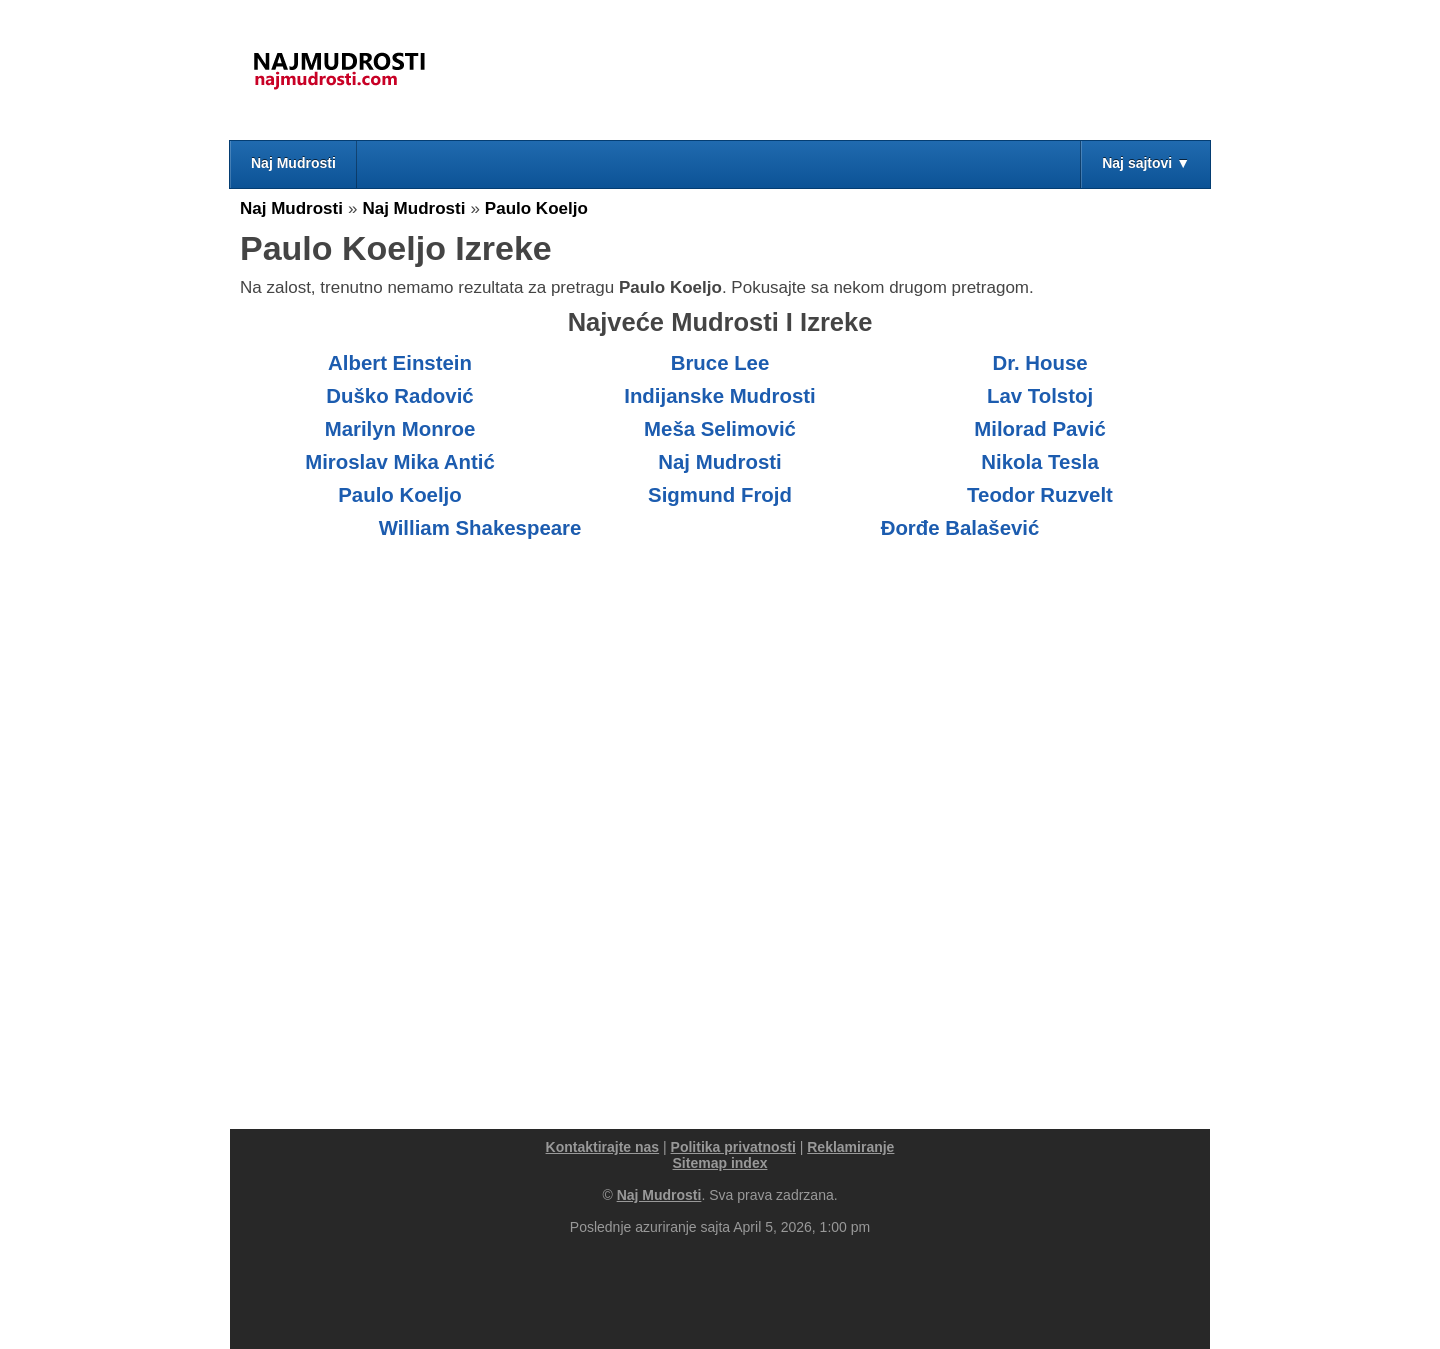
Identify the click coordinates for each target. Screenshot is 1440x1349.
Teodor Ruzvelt (1040, 495)
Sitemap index (720, 1163)
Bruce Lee (720, 363)
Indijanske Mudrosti (719, 396)
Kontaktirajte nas (603, 1147)
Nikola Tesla (1040, 462)
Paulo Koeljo (536, 208)
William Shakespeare (480, 528)
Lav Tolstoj (1040, 396)
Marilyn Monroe (400, 429)
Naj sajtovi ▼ (1146, 163)
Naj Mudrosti (293, 163)
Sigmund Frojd (720, 495)
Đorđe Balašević (960, 528)
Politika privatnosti (733, 1147)
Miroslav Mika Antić (400, 462)
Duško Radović (399, 396)
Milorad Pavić (1039, 429)
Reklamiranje (850, 1147)
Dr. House (1039, 363)
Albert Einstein (400, 363)
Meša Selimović (720, 429)
